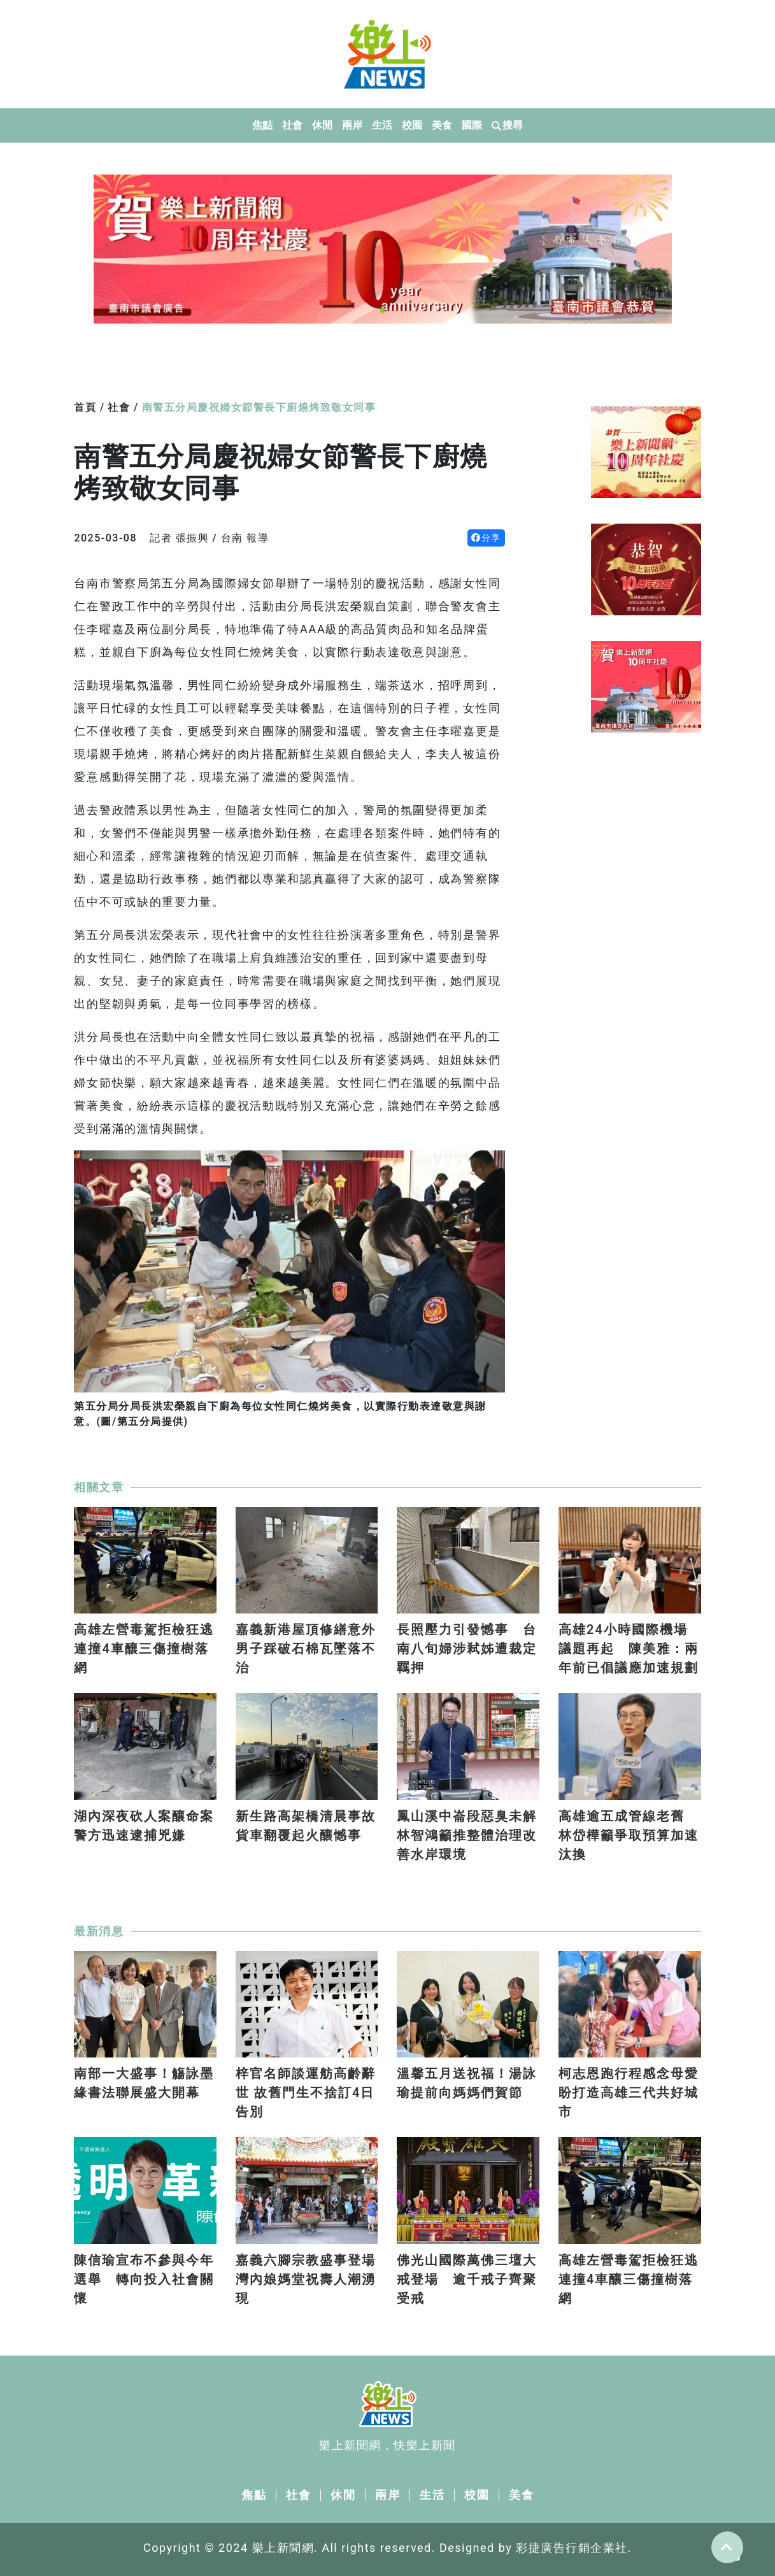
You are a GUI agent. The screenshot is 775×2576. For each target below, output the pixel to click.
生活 (382, 125)
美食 (442, 125)
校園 (412, 125)
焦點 (262, 125)
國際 (472, 125)
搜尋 (507, 125)
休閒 (322, 125)
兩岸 (352, 125)
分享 (486, 538)
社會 (292, 125)
